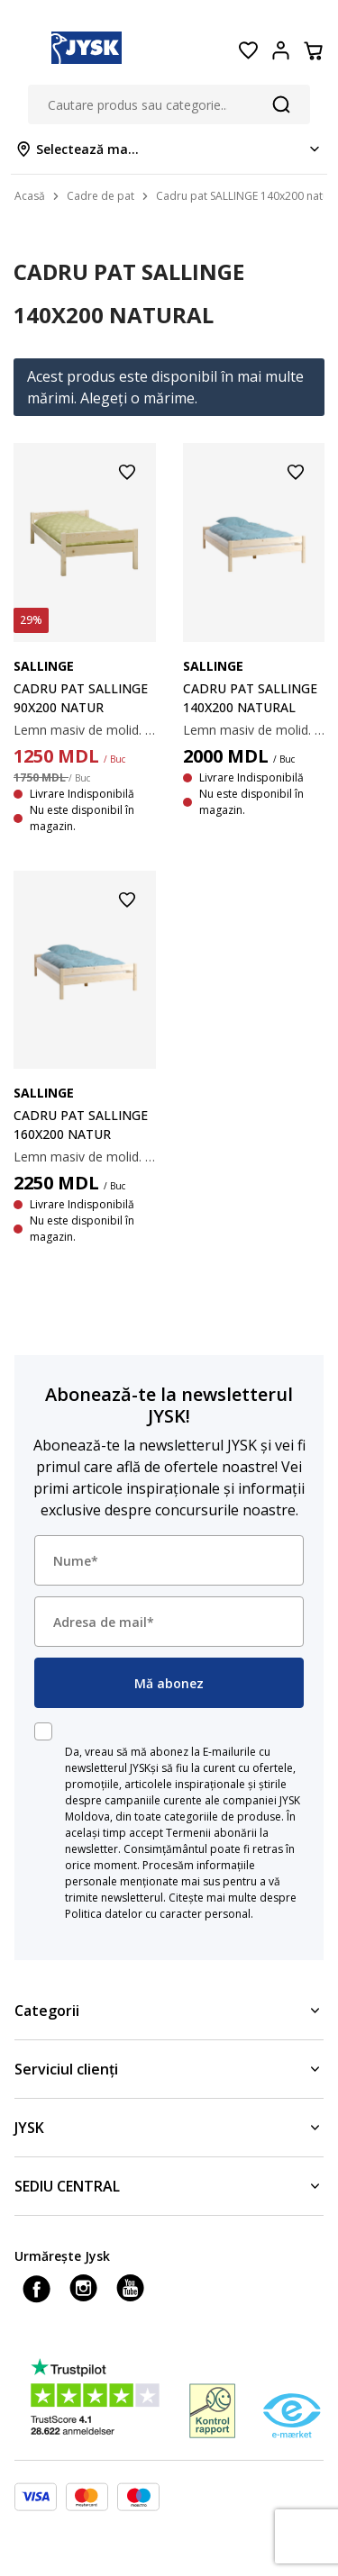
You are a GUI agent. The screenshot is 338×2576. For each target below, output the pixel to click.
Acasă (29, 195)
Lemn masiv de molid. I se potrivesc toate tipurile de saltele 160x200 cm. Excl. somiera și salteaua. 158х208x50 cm (85, 1156)
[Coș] (313, 50)
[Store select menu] (169, 149)
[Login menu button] (280, 50)
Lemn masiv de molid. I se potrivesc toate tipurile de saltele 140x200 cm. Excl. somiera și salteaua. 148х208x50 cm (254, 729)
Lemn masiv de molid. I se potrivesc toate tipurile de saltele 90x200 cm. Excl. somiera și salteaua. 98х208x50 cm (85, 729)
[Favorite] (248, 50)
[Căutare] (281, 104)
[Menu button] (25, 50)
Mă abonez (169, 1683)
